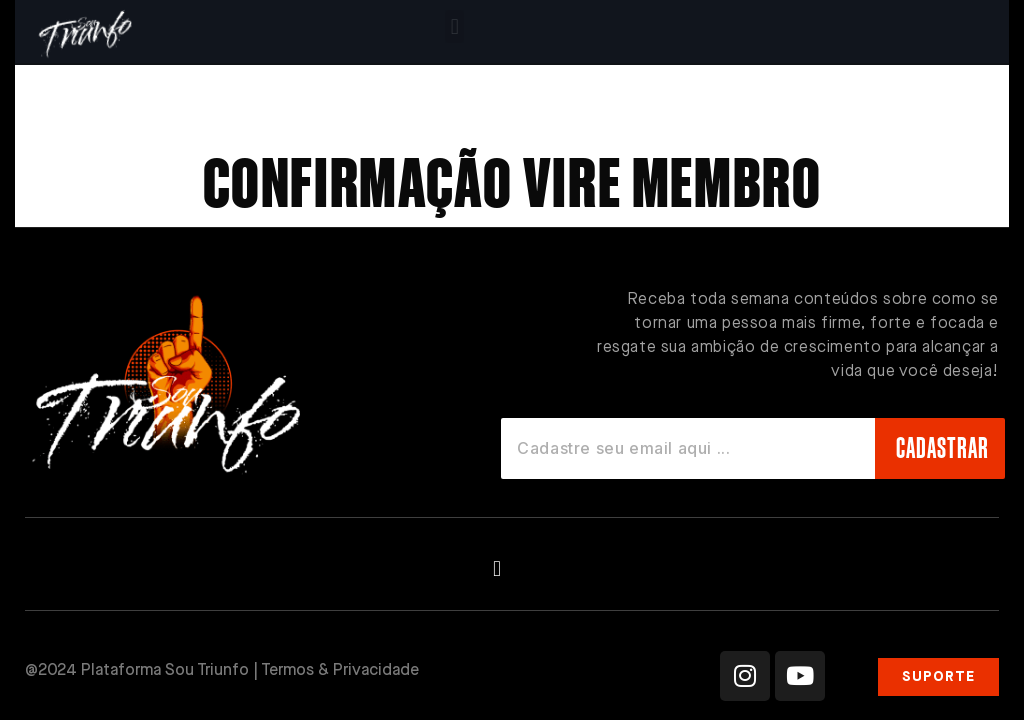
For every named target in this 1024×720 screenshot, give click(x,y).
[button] (454, 26)
